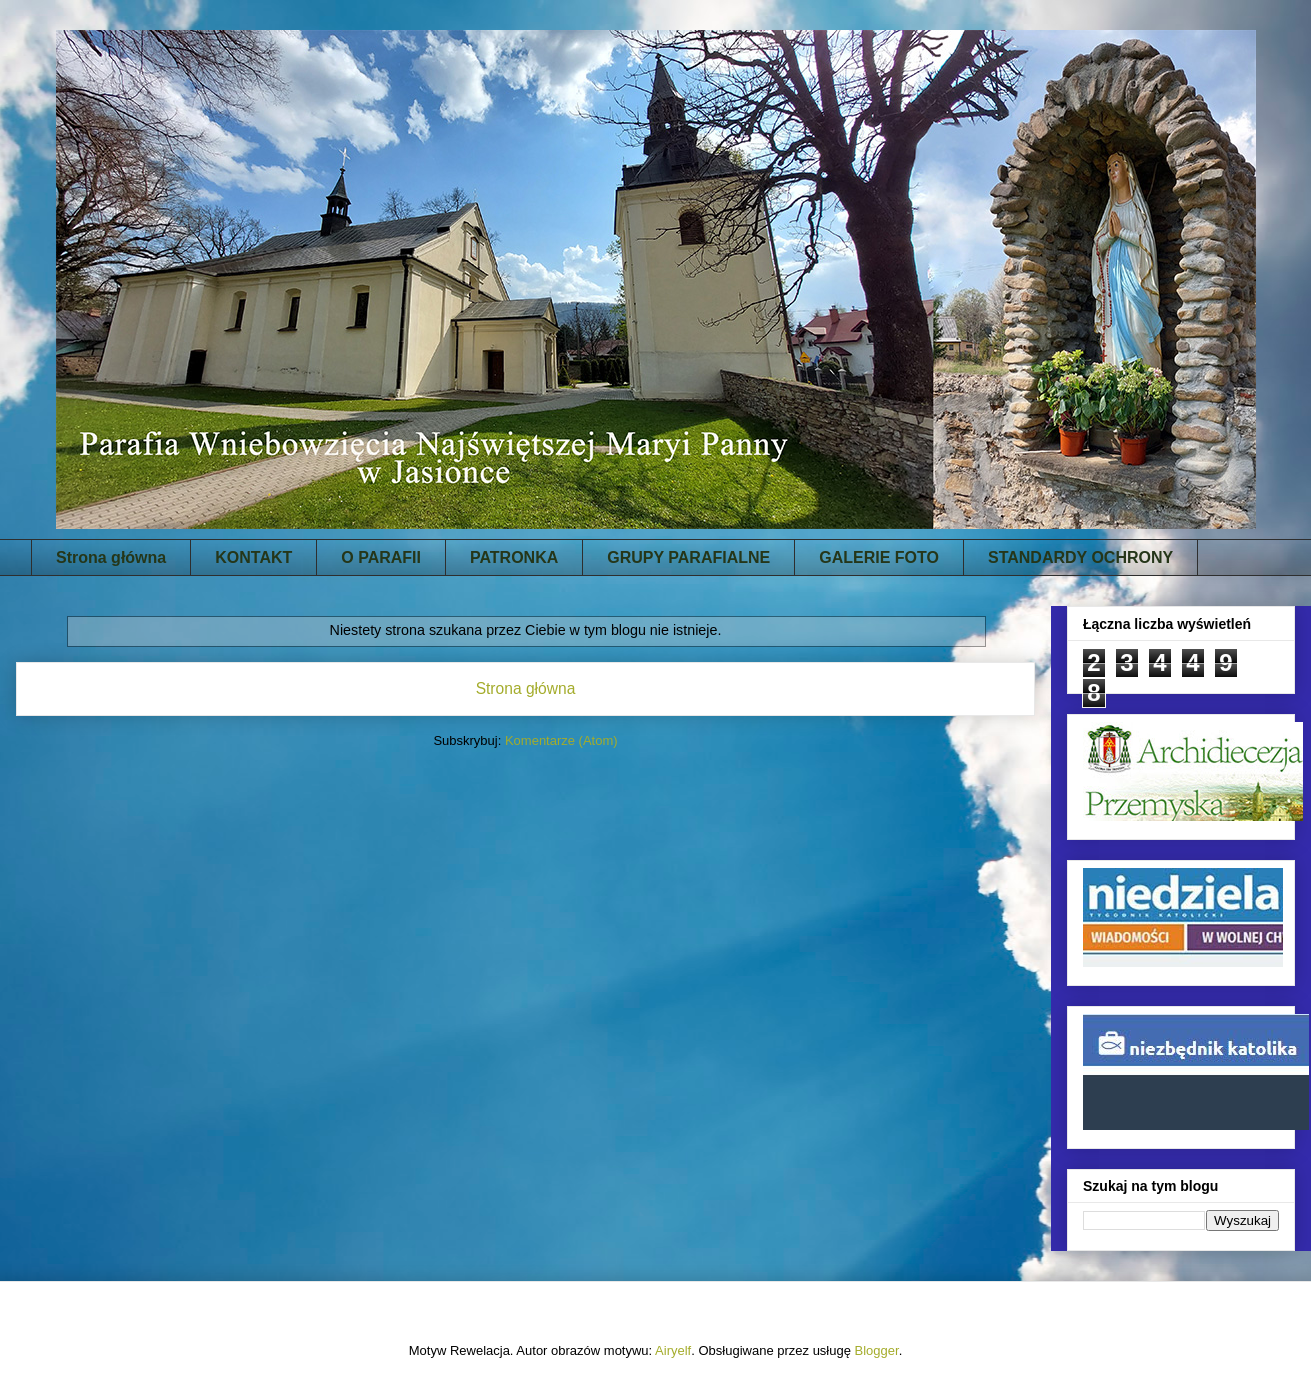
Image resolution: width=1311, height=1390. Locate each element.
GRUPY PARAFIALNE (688, 557)
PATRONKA (514, 557)
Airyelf (673, 1350)
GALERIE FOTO (879, 557)
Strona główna (111, 557)
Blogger (877, 1350)
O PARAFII (381, 557)
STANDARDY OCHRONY (1080, 557)
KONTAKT (253, 557)
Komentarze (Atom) (561, 740)
